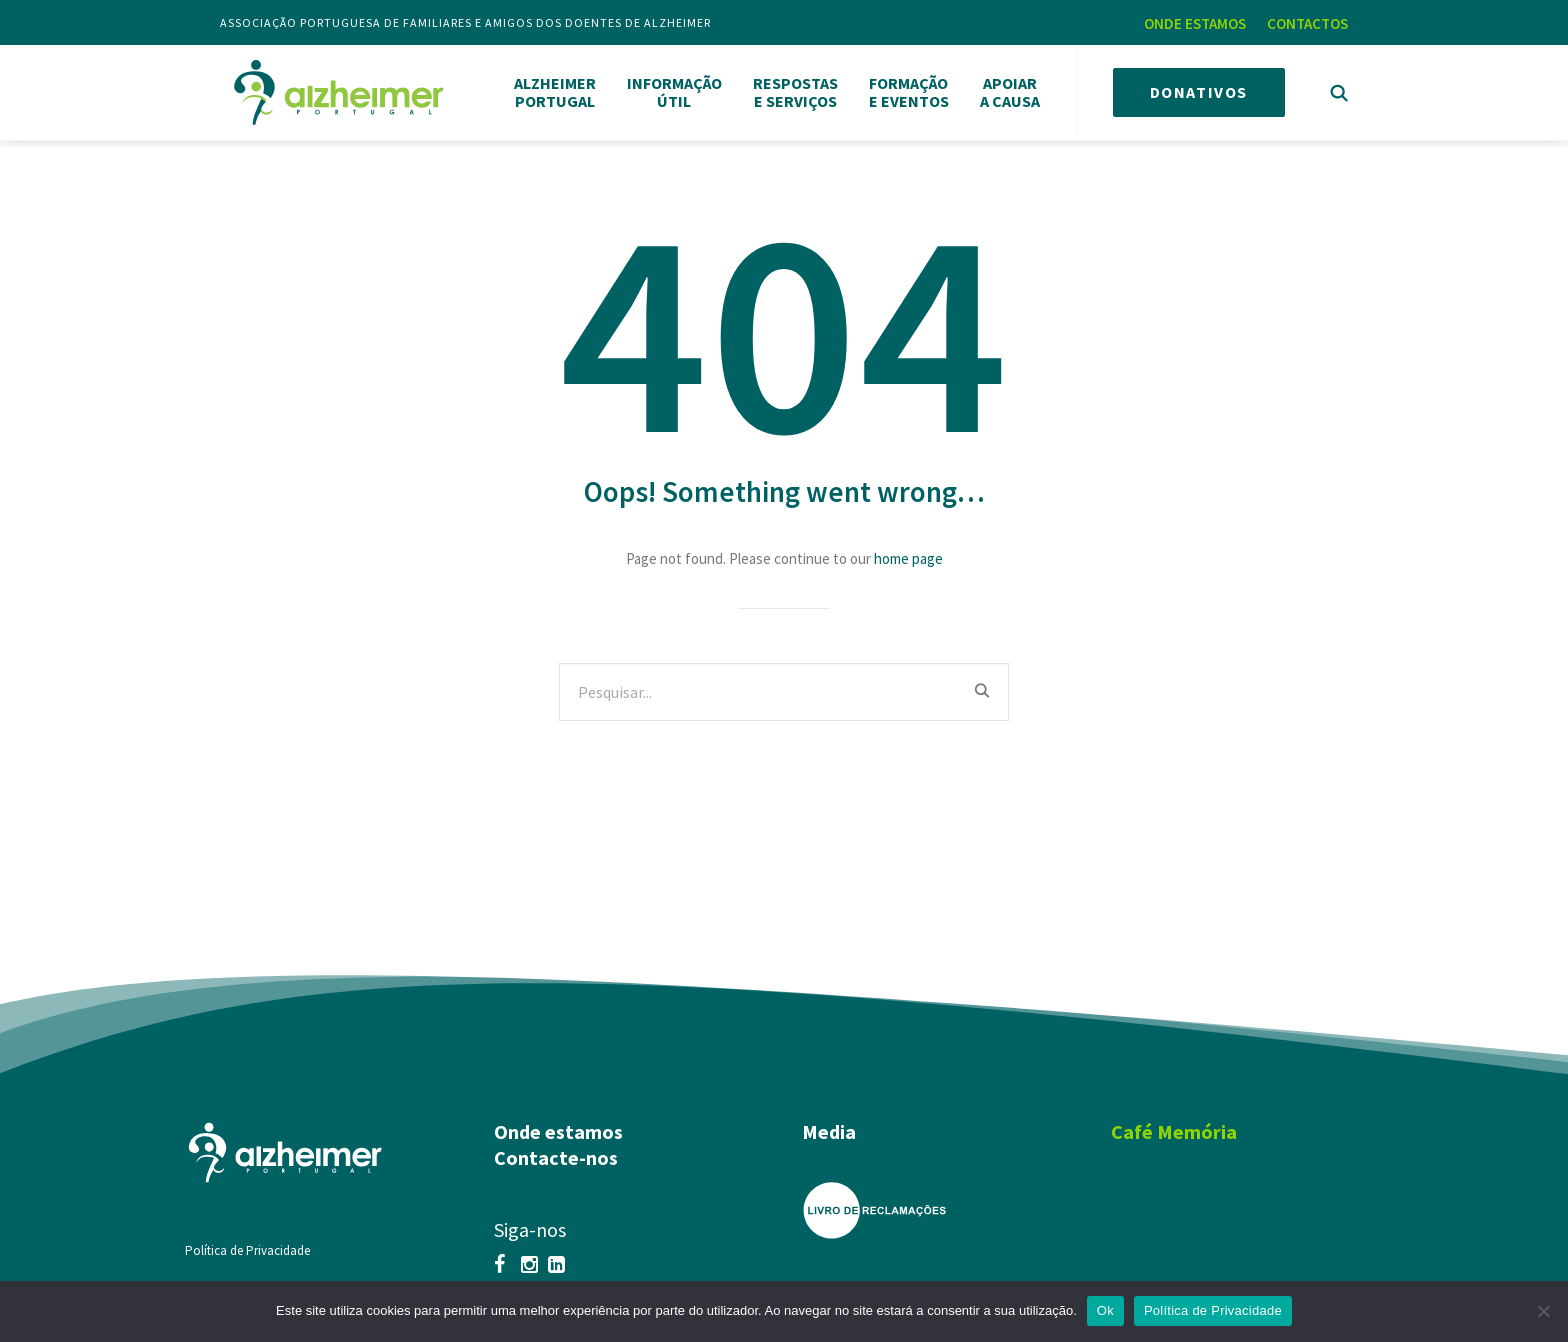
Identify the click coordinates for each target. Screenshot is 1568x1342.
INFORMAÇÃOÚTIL (674, 91)
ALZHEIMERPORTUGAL (555, 91)
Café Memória (1174, 1123)
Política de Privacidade (247, 1242)
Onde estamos (558, 1123)
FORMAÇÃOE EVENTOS (909, 91)
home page (908, 550)
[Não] (1543, 1311)
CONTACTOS (1307, 23)
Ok (1105, 1310)
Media (829, 1123)
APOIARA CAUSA (1010, 91)
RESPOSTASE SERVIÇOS (795, 91)
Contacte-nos (556, 1149)
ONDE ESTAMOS (1195, 23)
